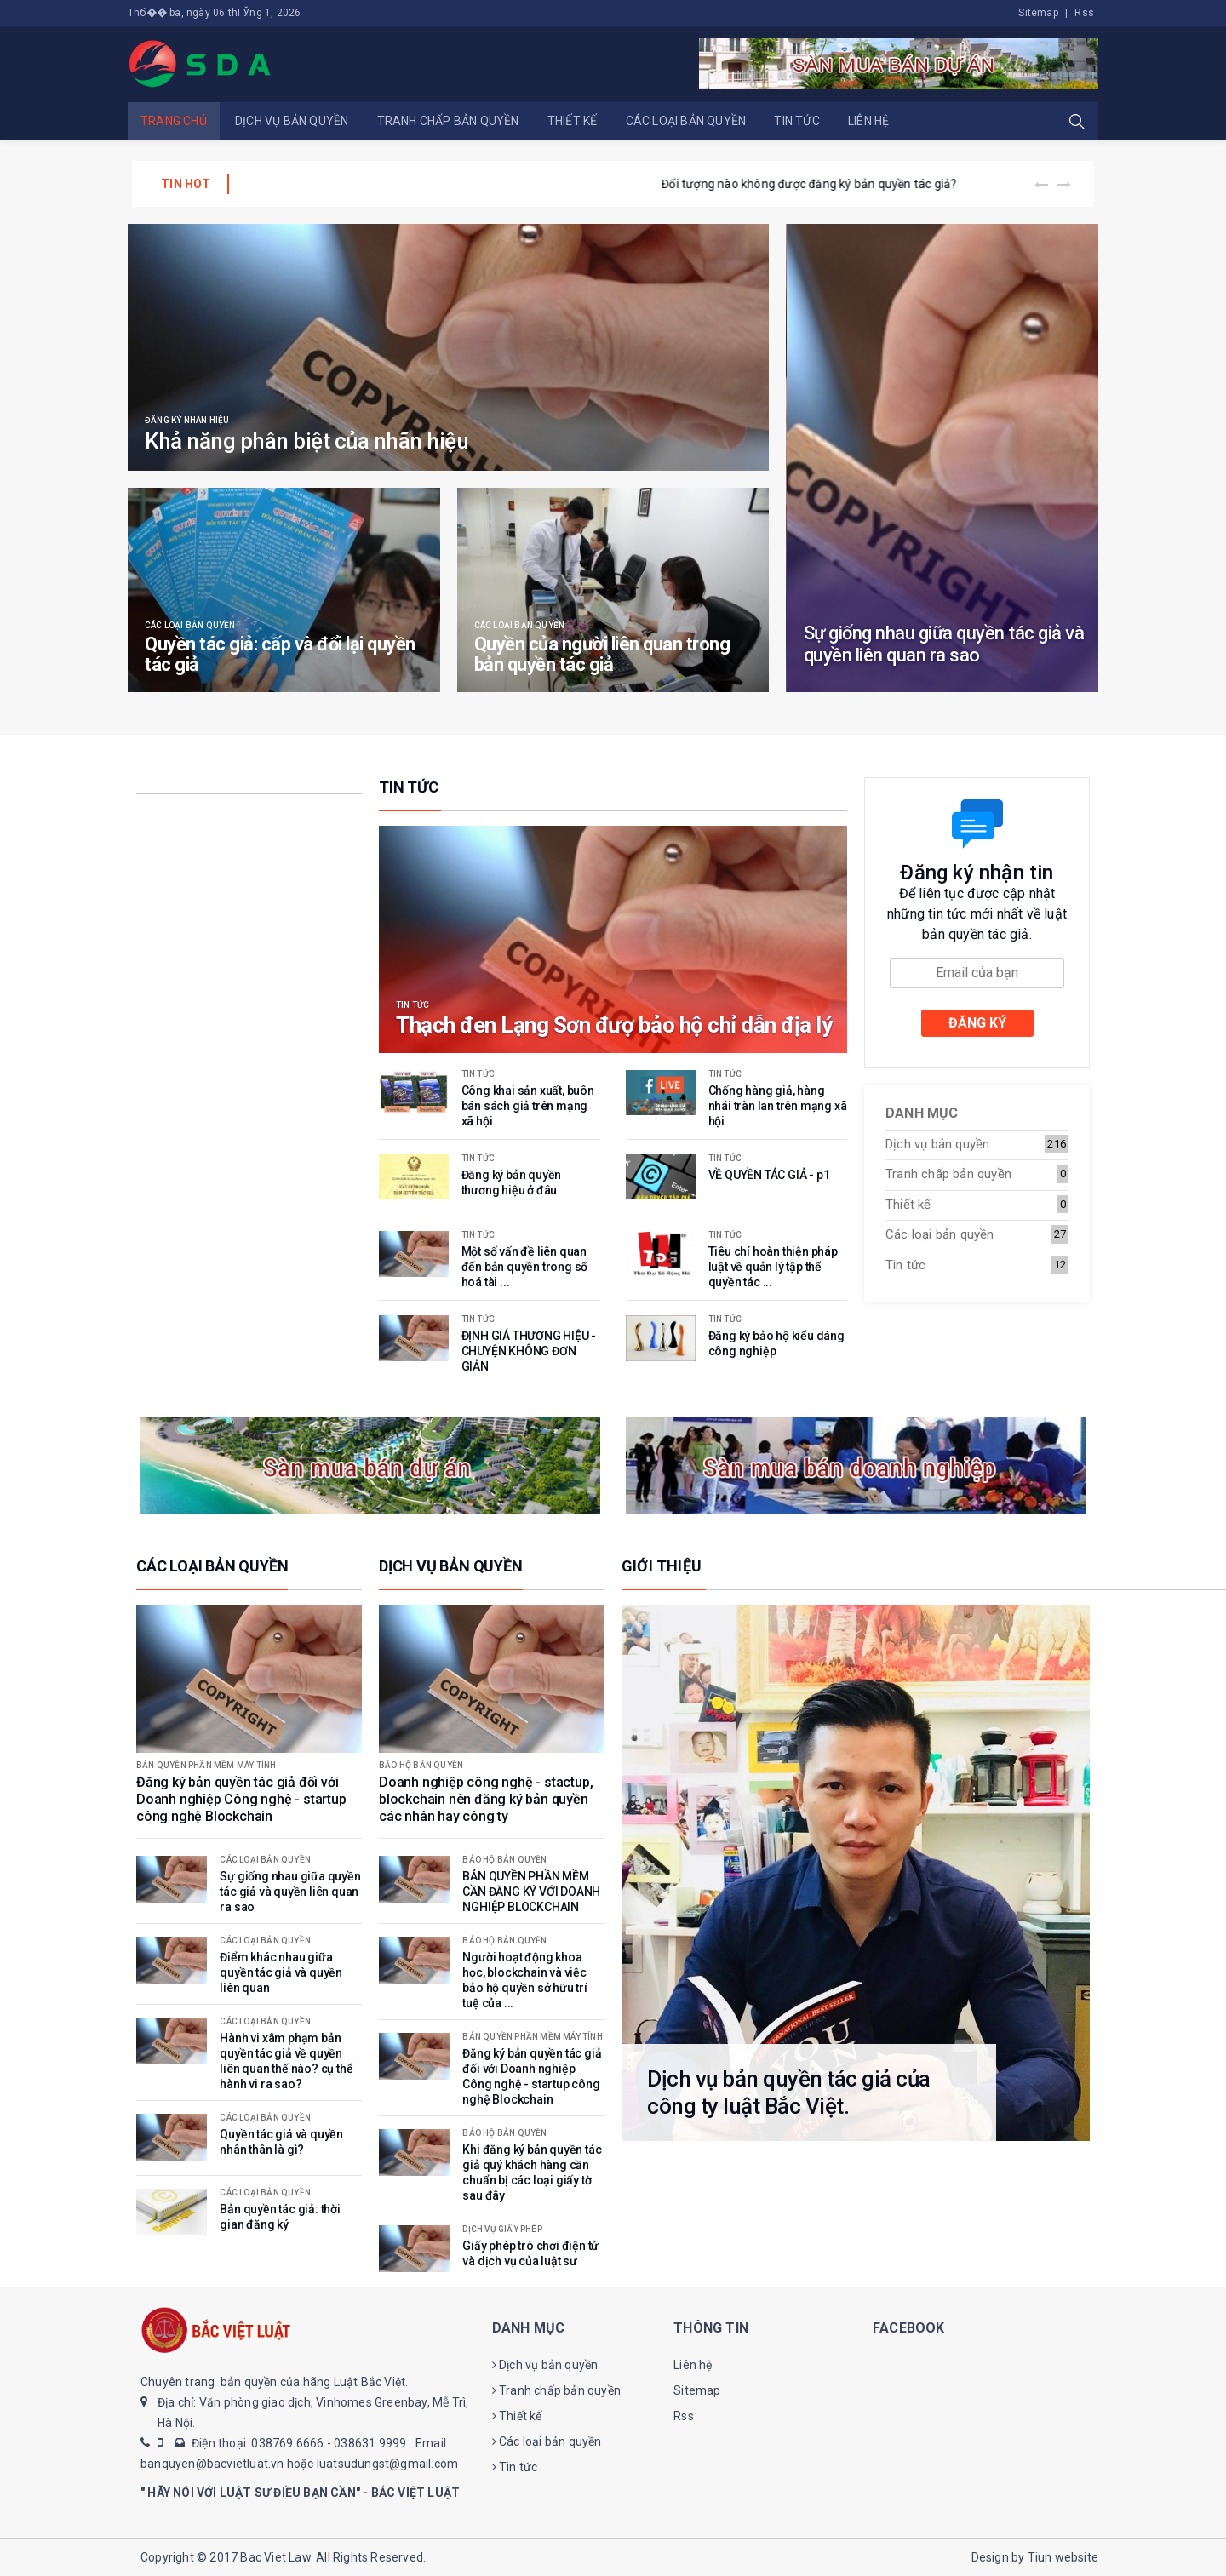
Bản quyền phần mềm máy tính (206, 1765)
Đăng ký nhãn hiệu (187, 420)
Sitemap (1037, 13)
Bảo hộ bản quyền (421, 1765)
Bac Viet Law (275, 2557)
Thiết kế (572, 121)
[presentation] (1042, 185)
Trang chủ (173, 121)
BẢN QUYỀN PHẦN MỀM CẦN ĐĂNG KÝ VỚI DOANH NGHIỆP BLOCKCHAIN (438, 184)
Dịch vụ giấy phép (501, 2229)
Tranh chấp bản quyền (448, 121)
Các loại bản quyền (686, 121)
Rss (1084, 13)
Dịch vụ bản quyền (291, 121)
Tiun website (1063, 2557)
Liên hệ (868, 121)
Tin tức (796, 121)
